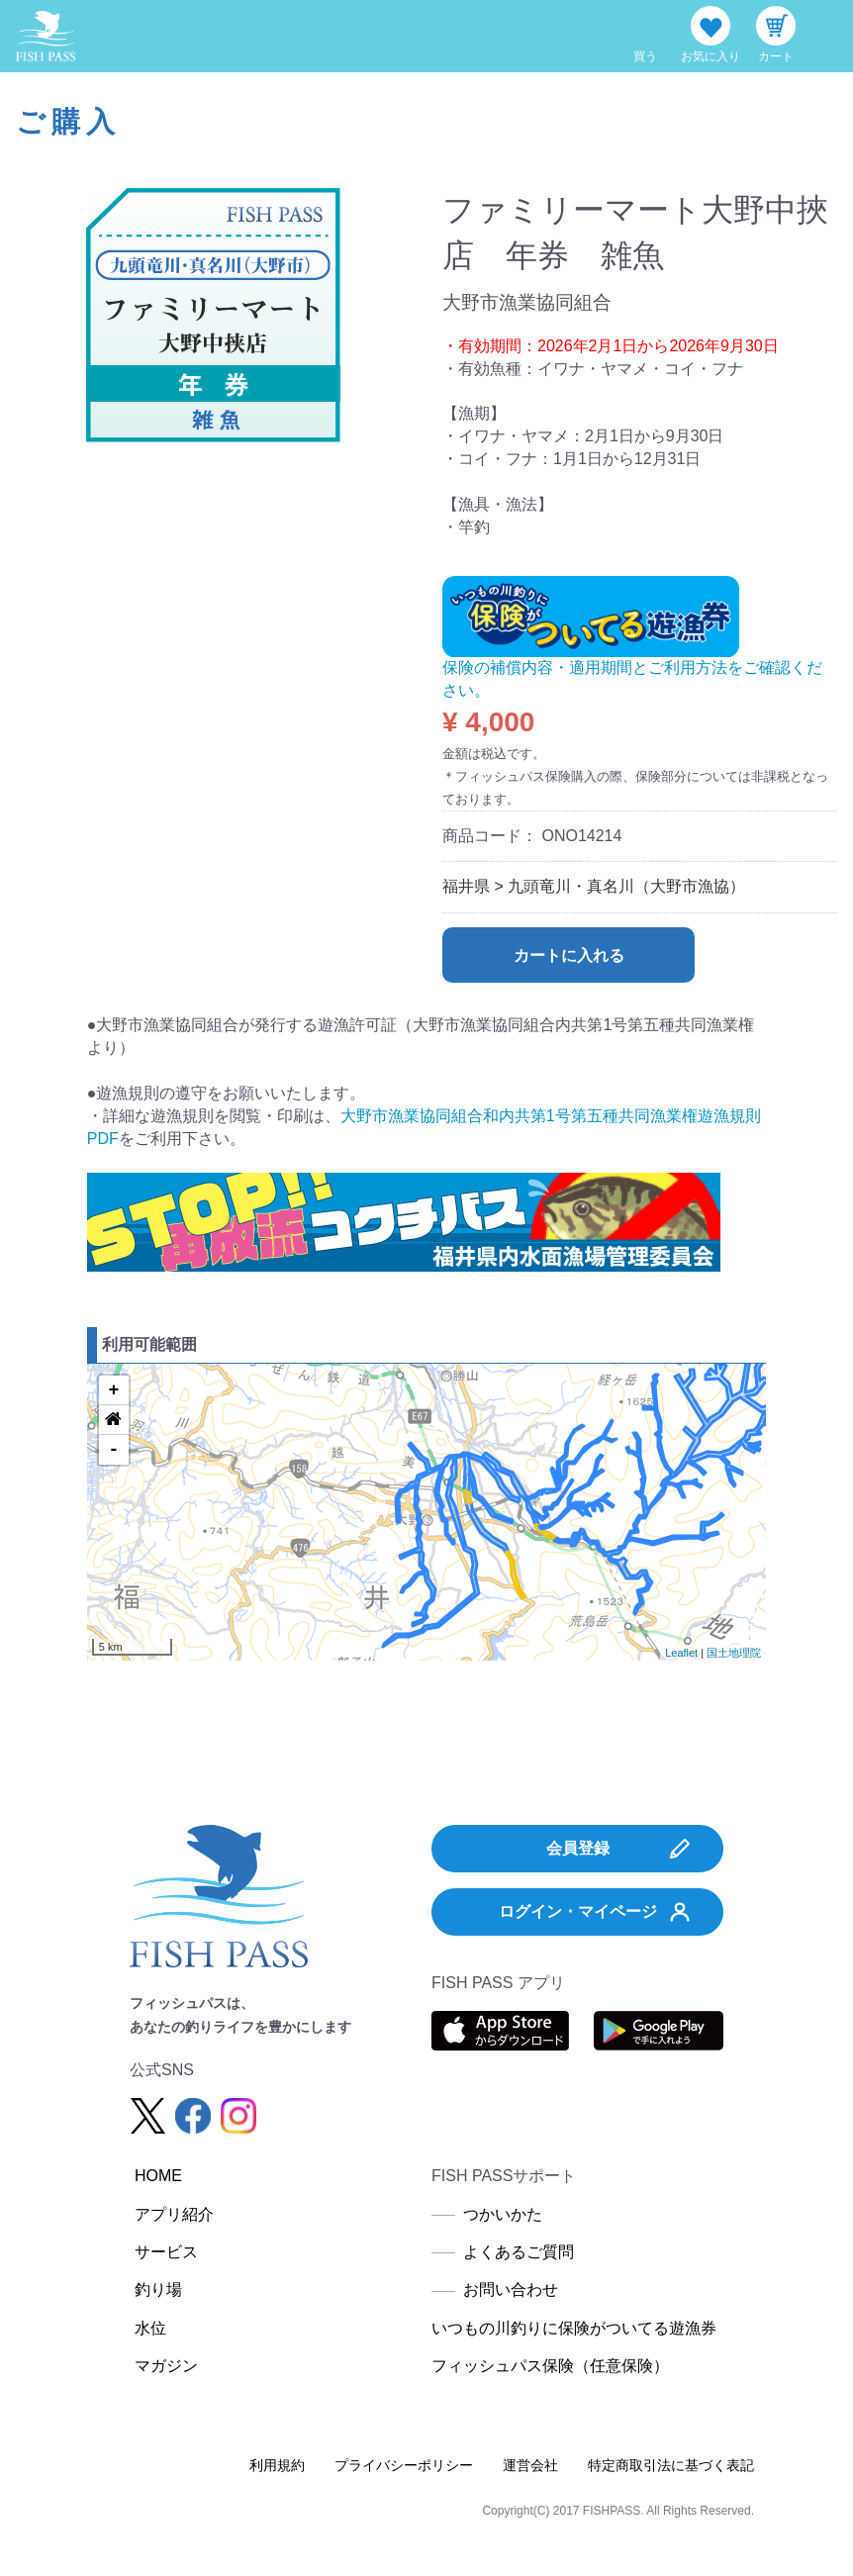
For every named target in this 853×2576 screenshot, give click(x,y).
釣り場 (158, 2289)
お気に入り (710, 56)
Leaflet (681, 1653)
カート (776, 56)
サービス (166, 2251)
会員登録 (618, 1849)
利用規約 (277, 2465)
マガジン (166, 2365)
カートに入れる (569, 955)
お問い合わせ (510, 2289)
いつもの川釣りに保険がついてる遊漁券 (573, 2328)
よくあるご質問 (518, 2251)
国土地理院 (734, 1653)
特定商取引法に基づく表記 (671, 2465)
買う (645, 56)
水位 (150, 2328)
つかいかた (502, 2214)
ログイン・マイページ (595, 1912)
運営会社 (530, 2465)
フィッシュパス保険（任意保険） (550, 2365)
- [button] (113, 1450)
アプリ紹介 (174, 2214)
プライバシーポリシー (403, 2465)
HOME (158, 2175)
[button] (114, 1420)
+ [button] (113, 1390)
